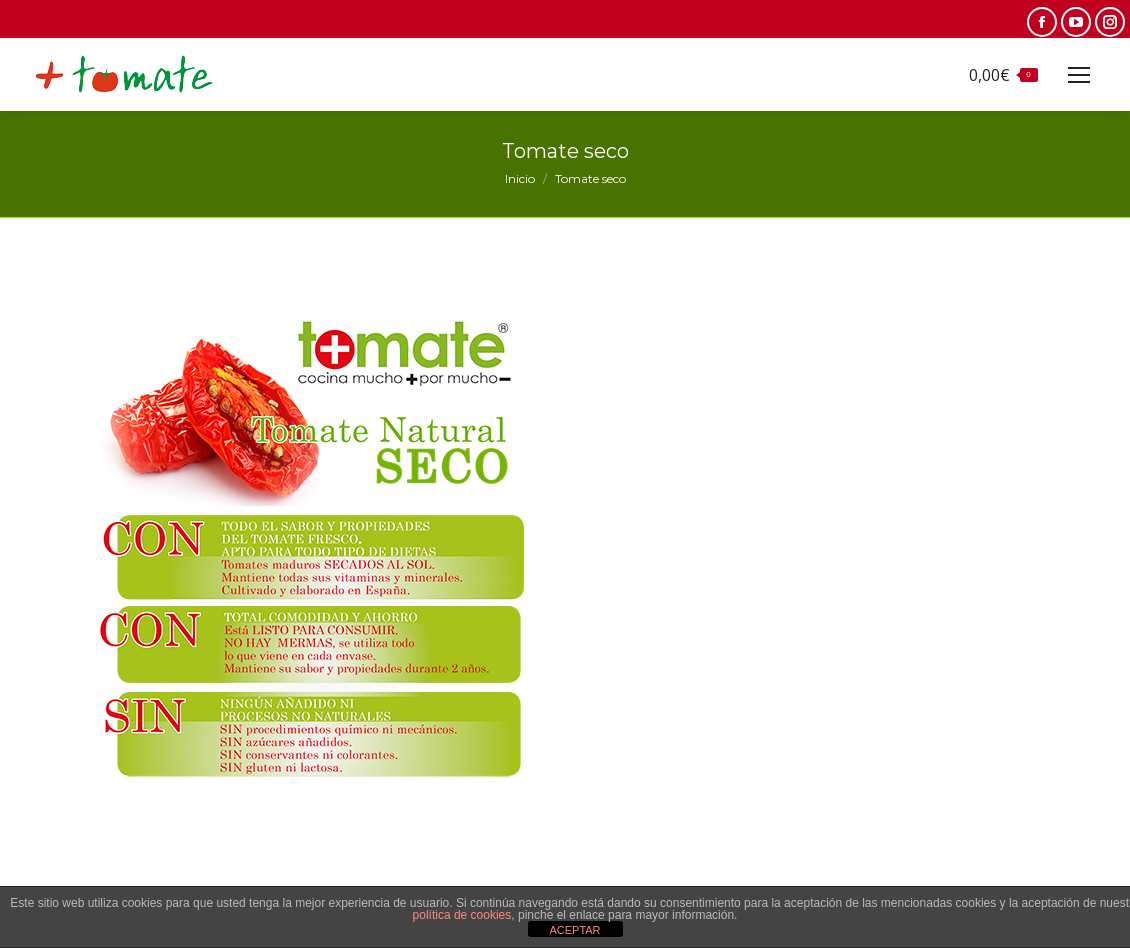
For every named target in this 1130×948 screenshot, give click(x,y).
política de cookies (462, 915)
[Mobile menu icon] (1079, 75)
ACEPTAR (574, 930)
